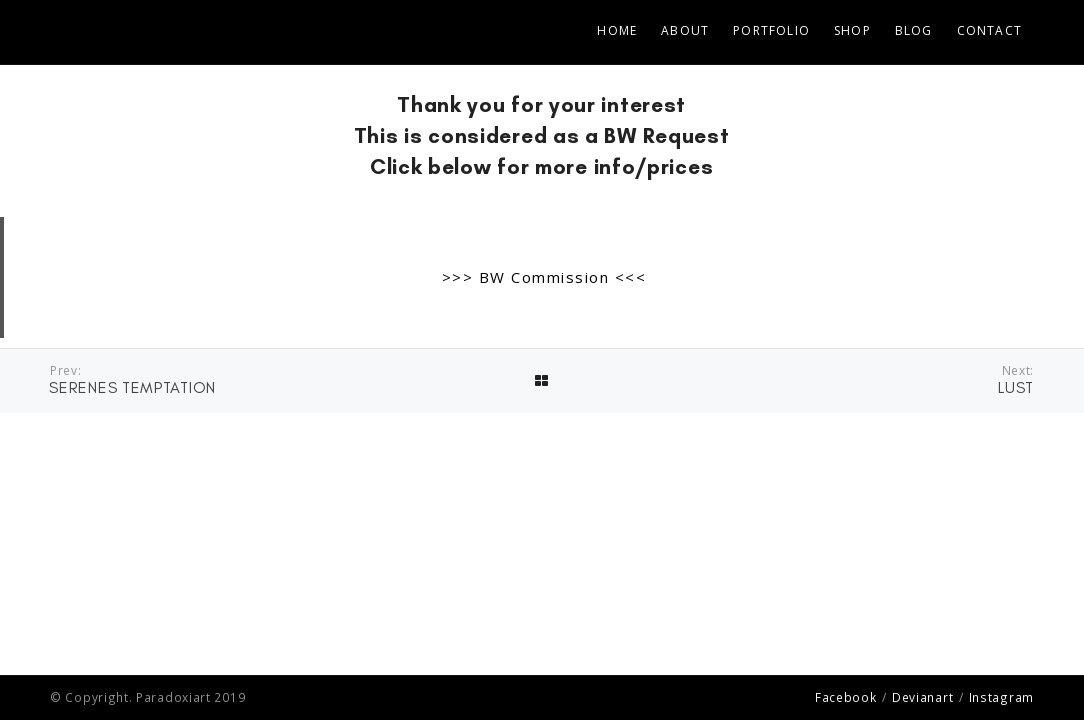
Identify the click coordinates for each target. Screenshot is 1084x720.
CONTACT (989, 30)
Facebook (846, 697)
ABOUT (685, 30)
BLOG (914, 30)
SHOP (852, 30)
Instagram (1001, 697)
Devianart (922, 697)
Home (617, 30)
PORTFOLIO (771, 30)
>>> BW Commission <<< (544, 277)
